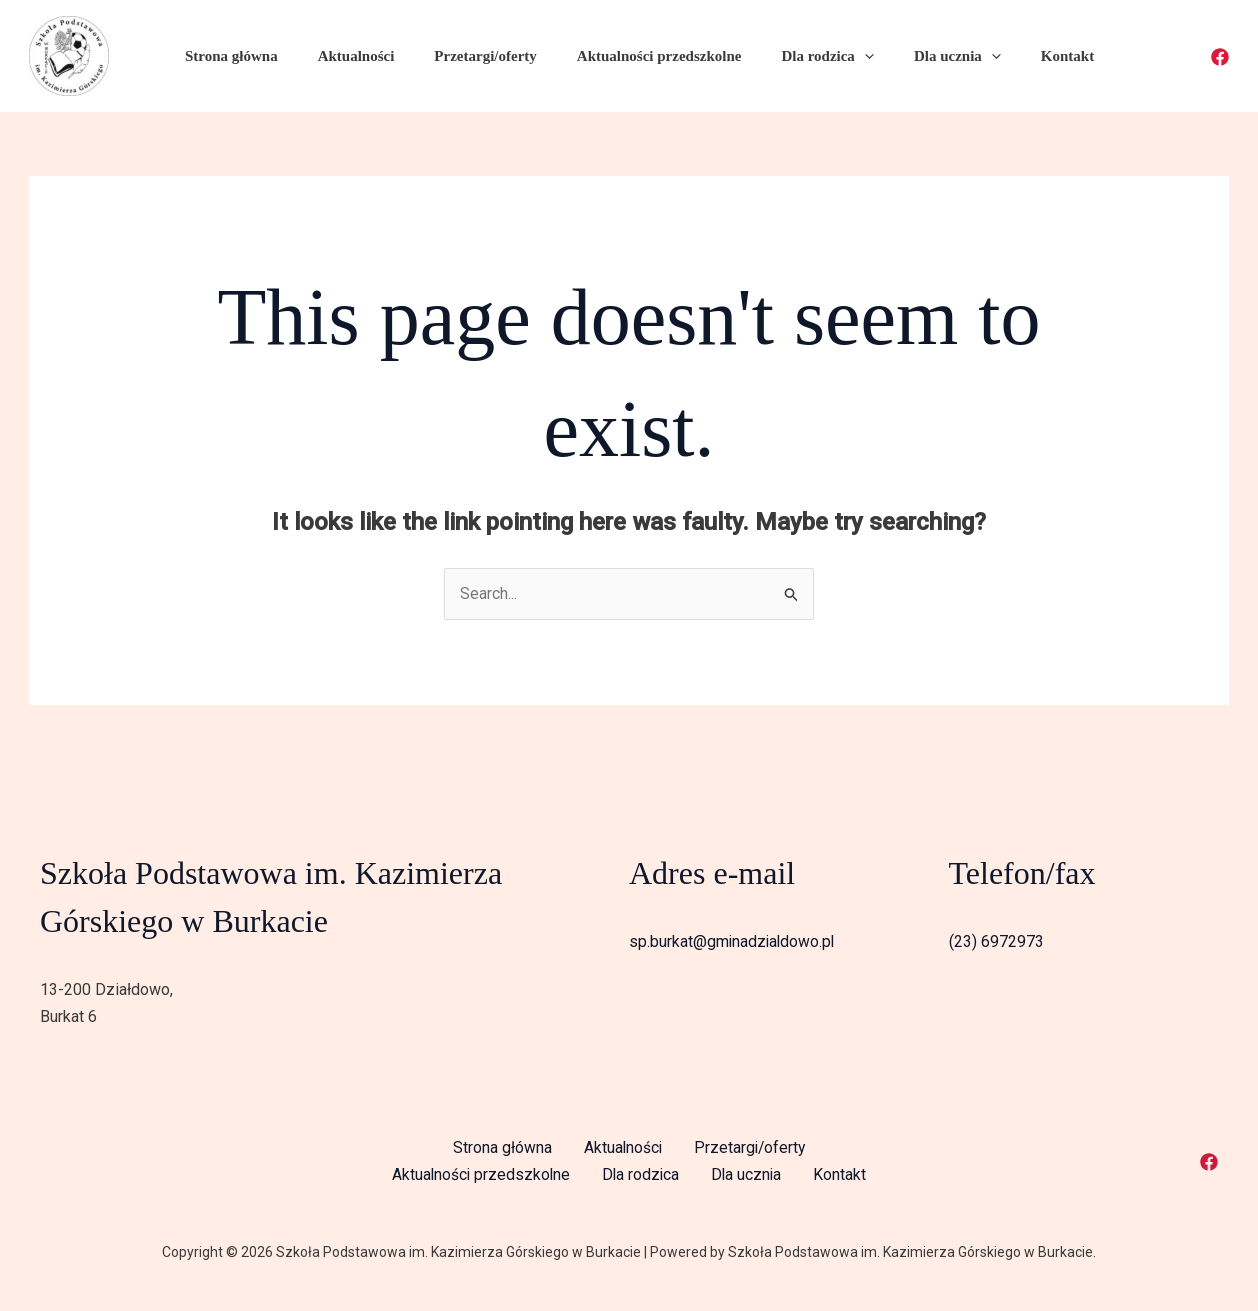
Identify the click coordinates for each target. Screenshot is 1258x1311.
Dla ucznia (926, 56)
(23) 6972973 (996, 942)
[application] (843, 56)
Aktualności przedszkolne (648, 56)
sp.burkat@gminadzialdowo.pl (733, 942)
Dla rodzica (807, 56)
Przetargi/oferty (485, 56)
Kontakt (1026, 56)
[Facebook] (1220, 57)
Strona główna (250, 56)
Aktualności (365, 56)
